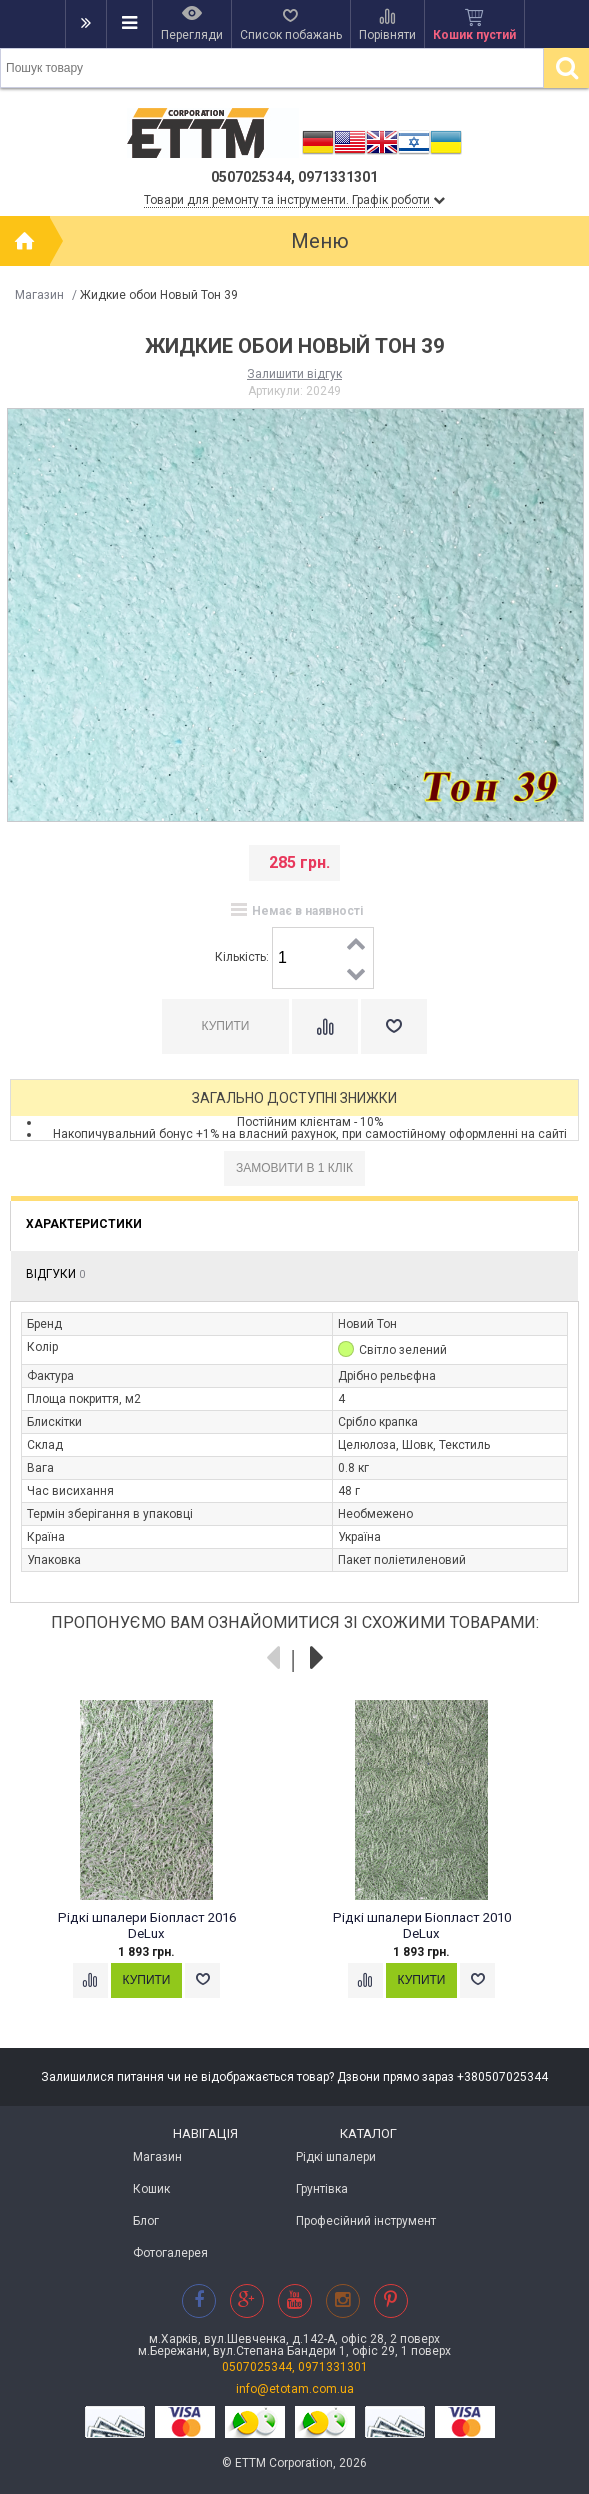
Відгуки (55, 1274)
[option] (157, 1868)
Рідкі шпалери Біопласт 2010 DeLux (422, 1925)
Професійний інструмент (366, 2221)
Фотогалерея (170, 2253)
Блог (146, 2221)
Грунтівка (322, 2189)
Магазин (39, 295)
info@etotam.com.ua (295, 2389)
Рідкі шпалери (336, 2157)
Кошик (151, 2189)
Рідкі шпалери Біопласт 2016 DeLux (147, 1925)
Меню (320, 241)
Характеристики (84, 1224)
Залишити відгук (294, 374)
